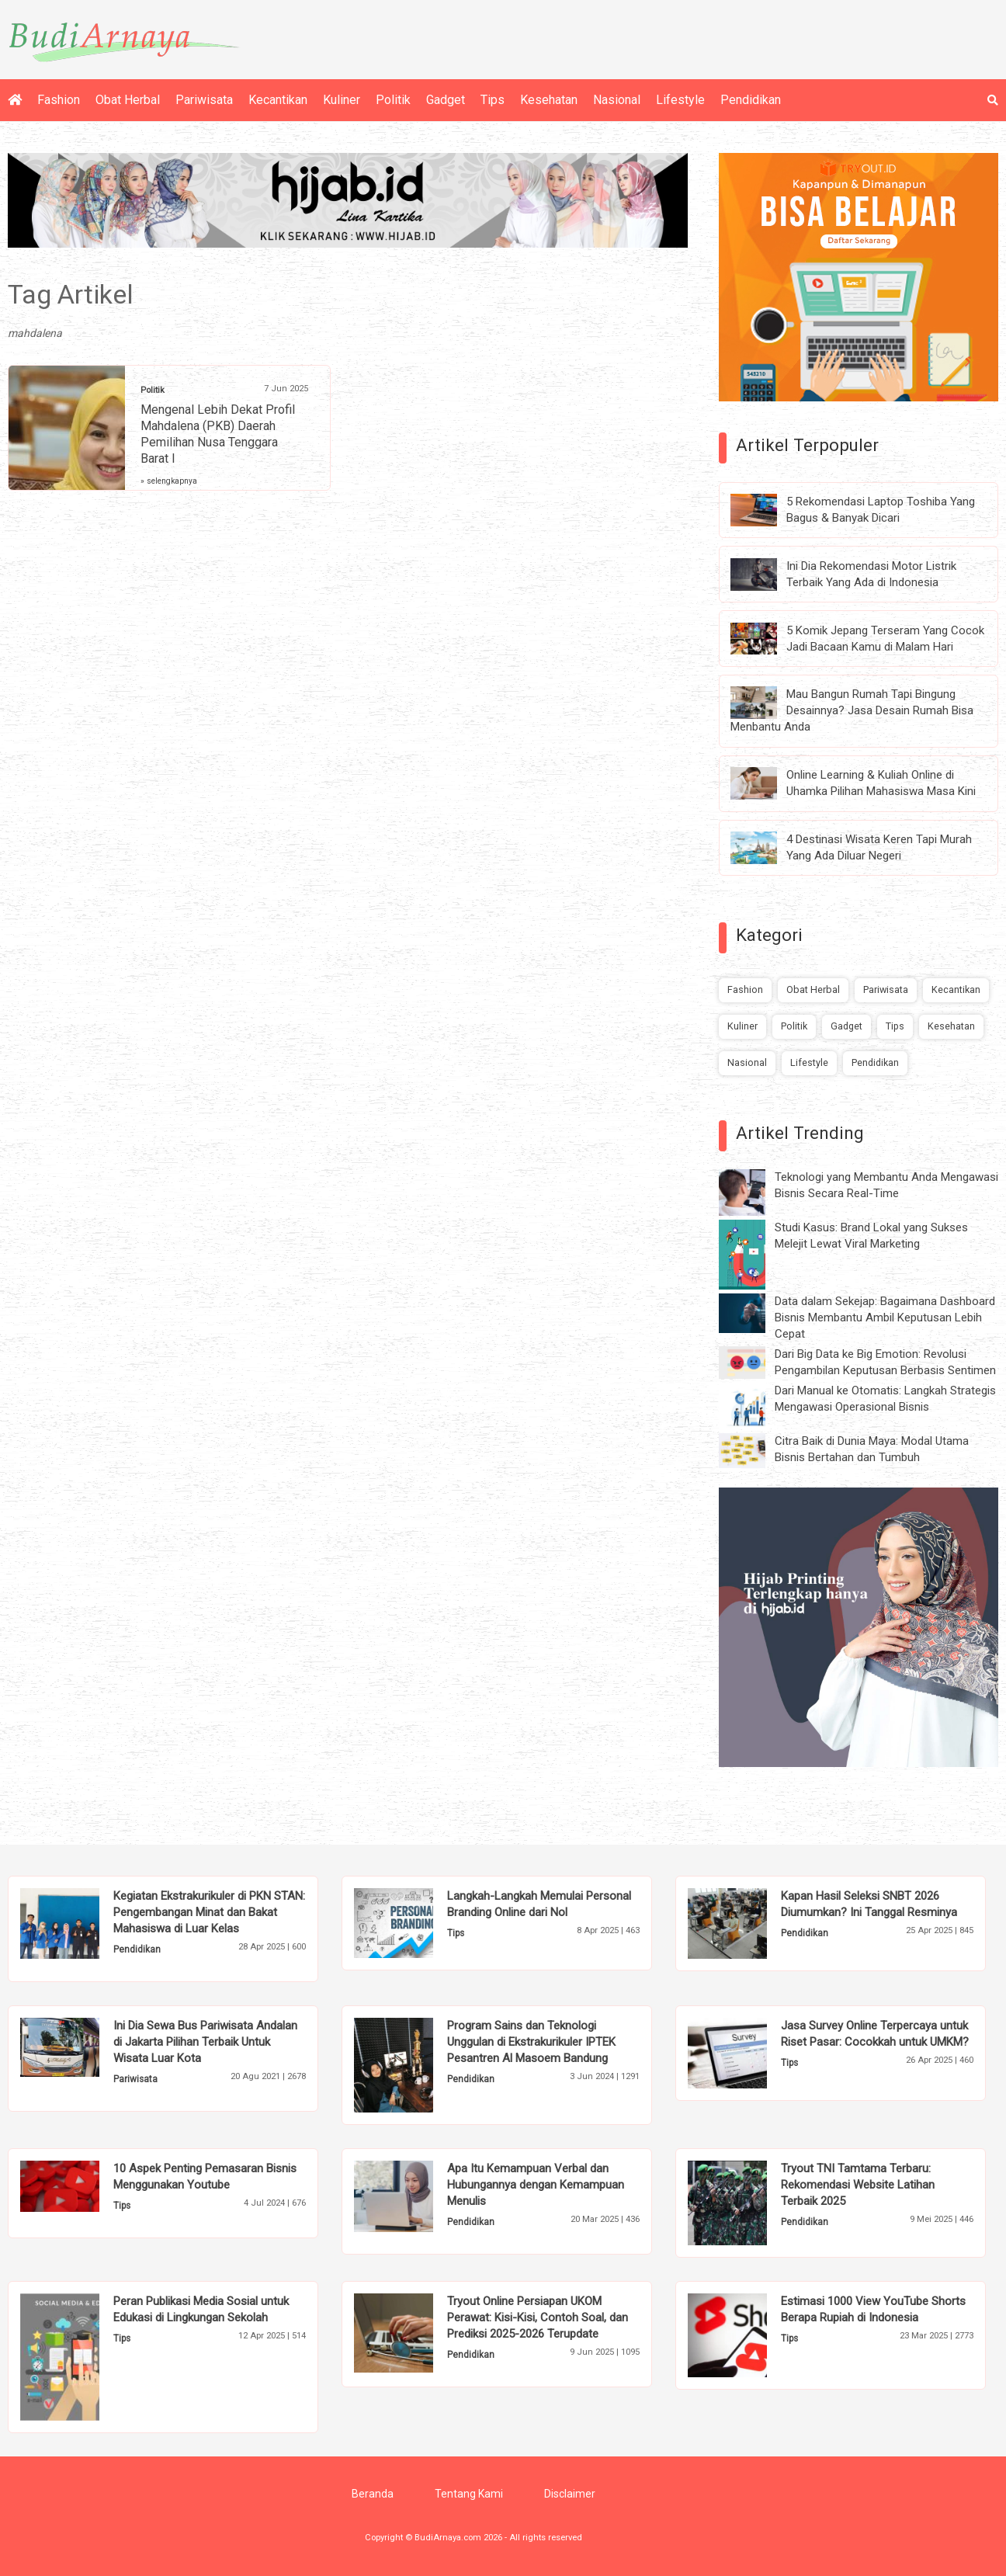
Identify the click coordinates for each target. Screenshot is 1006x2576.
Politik (393, 99)
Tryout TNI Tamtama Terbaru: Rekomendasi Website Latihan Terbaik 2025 (858, 2184)
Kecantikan (277, 99)
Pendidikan (750, 99)
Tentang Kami (469, 2493)
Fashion (58, 99)
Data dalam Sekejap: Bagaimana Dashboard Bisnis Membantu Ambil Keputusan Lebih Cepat (885, 1317)
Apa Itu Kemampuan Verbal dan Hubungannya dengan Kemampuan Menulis (535, 2184)
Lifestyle (680, 99)
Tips (492, 99)
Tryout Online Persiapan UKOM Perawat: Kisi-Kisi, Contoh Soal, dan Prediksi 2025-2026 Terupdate (537, 2317)
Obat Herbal (127, 99)
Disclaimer (569, 2493)
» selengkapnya (168, 481)
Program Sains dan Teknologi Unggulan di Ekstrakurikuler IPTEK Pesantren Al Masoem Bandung (531, 2042)
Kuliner (341, 99)
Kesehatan (549, 99)
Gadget (445, 99)
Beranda (373, 2493)
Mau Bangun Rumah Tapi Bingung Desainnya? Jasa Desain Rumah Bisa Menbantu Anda (851, 710)
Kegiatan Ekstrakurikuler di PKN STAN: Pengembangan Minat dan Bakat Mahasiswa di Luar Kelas (209, 1912)
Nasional (616, 99)
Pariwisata (204, 99)
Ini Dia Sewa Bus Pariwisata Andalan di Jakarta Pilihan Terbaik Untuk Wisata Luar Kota (205, 2042)
